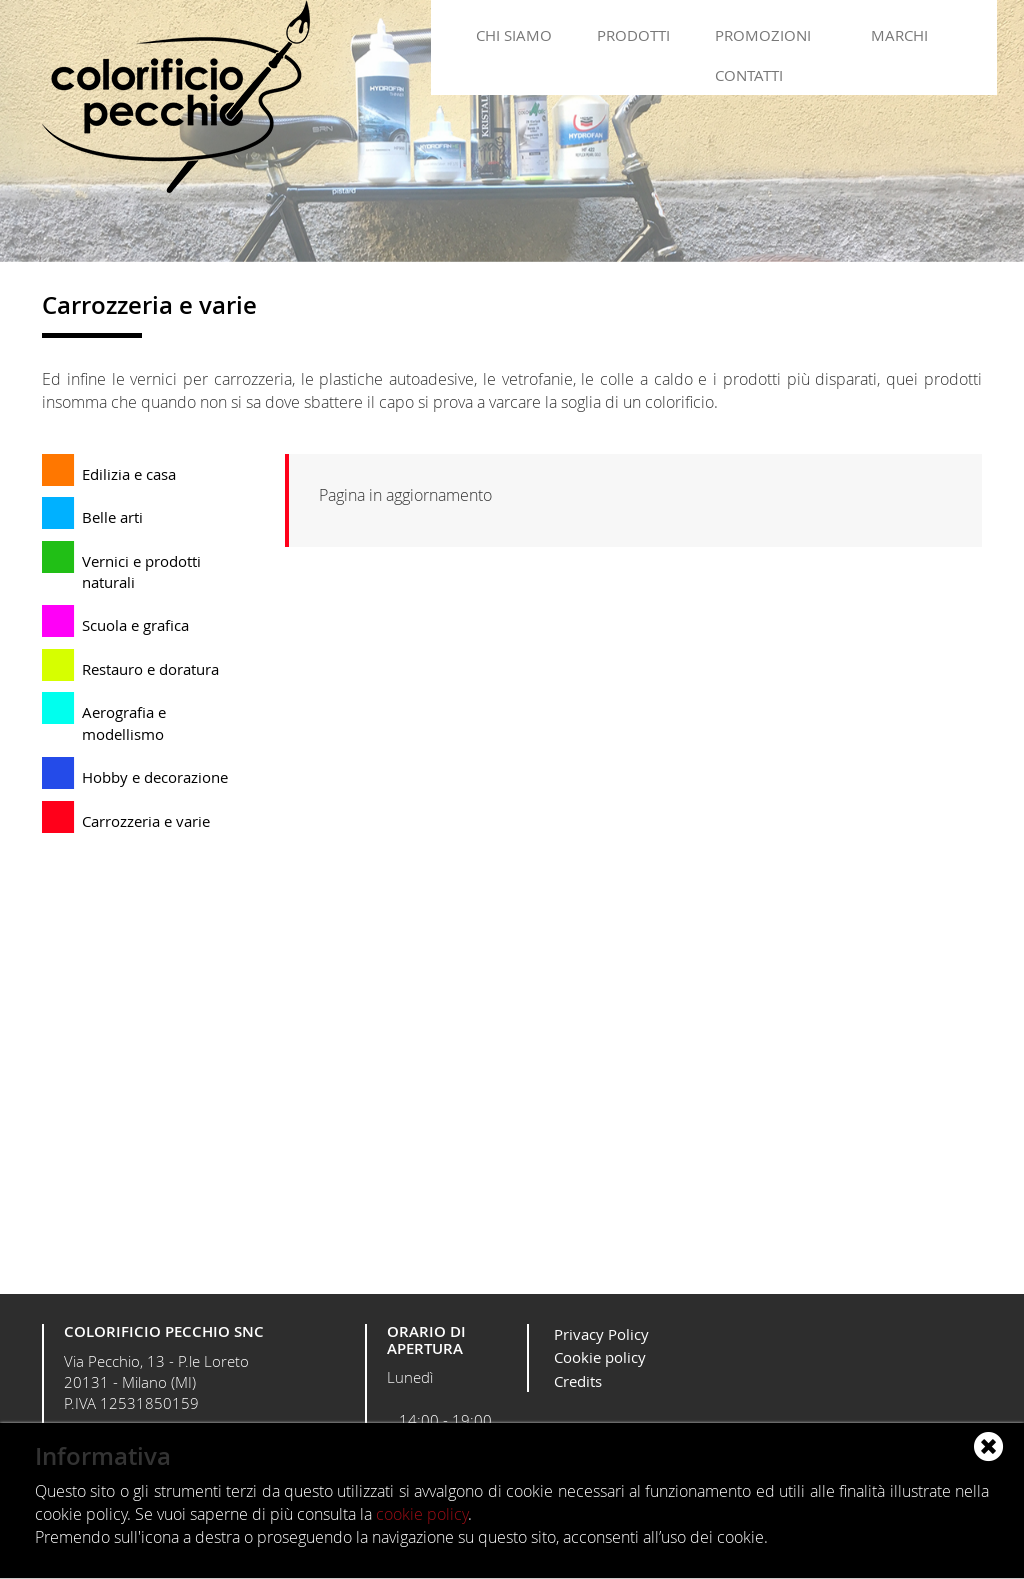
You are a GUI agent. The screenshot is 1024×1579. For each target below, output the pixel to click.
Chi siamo (514, 35)
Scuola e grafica (135, 625)
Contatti (749, 75)
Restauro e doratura (150, 669)
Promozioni (763, 35)
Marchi (899, 35)
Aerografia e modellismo (124, 722)
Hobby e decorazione (155, 777)
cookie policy (422, 1514)
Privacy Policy (601, 1334)
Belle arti (112, 517)
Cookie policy (600, 1357)
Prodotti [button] (633, 35)
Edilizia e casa (129, 474)
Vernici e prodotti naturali (141, 571)
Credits (578, 1381)
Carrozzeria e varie (146, 821)
